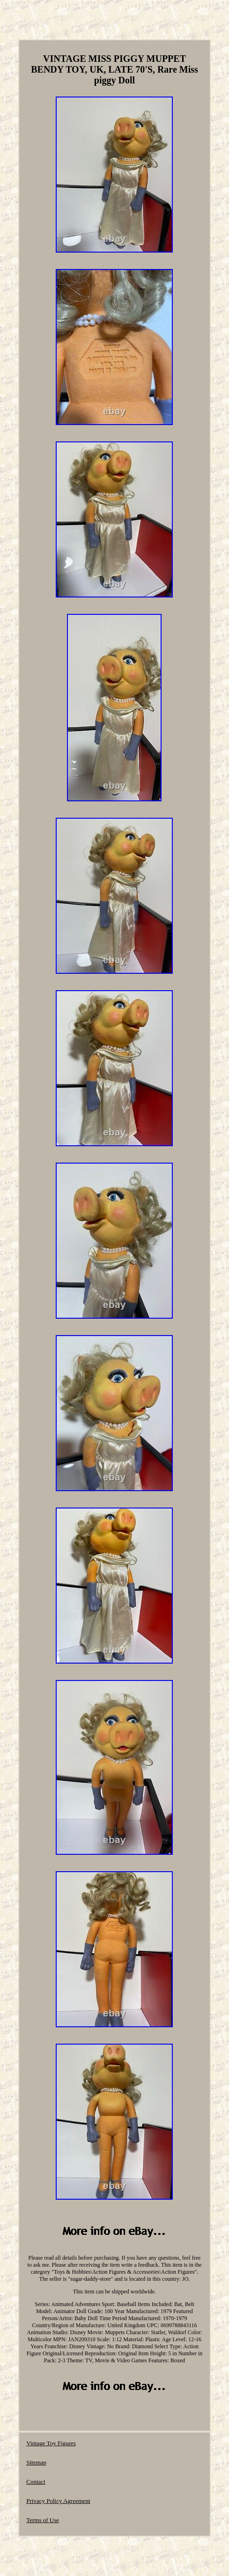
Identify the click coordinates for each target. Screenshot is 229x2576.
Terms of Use (42, 2520)
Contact (35, 2481)
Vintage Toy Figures (51, 2443)
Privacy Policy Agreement (58, 2500)
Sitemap (36, 2462)
